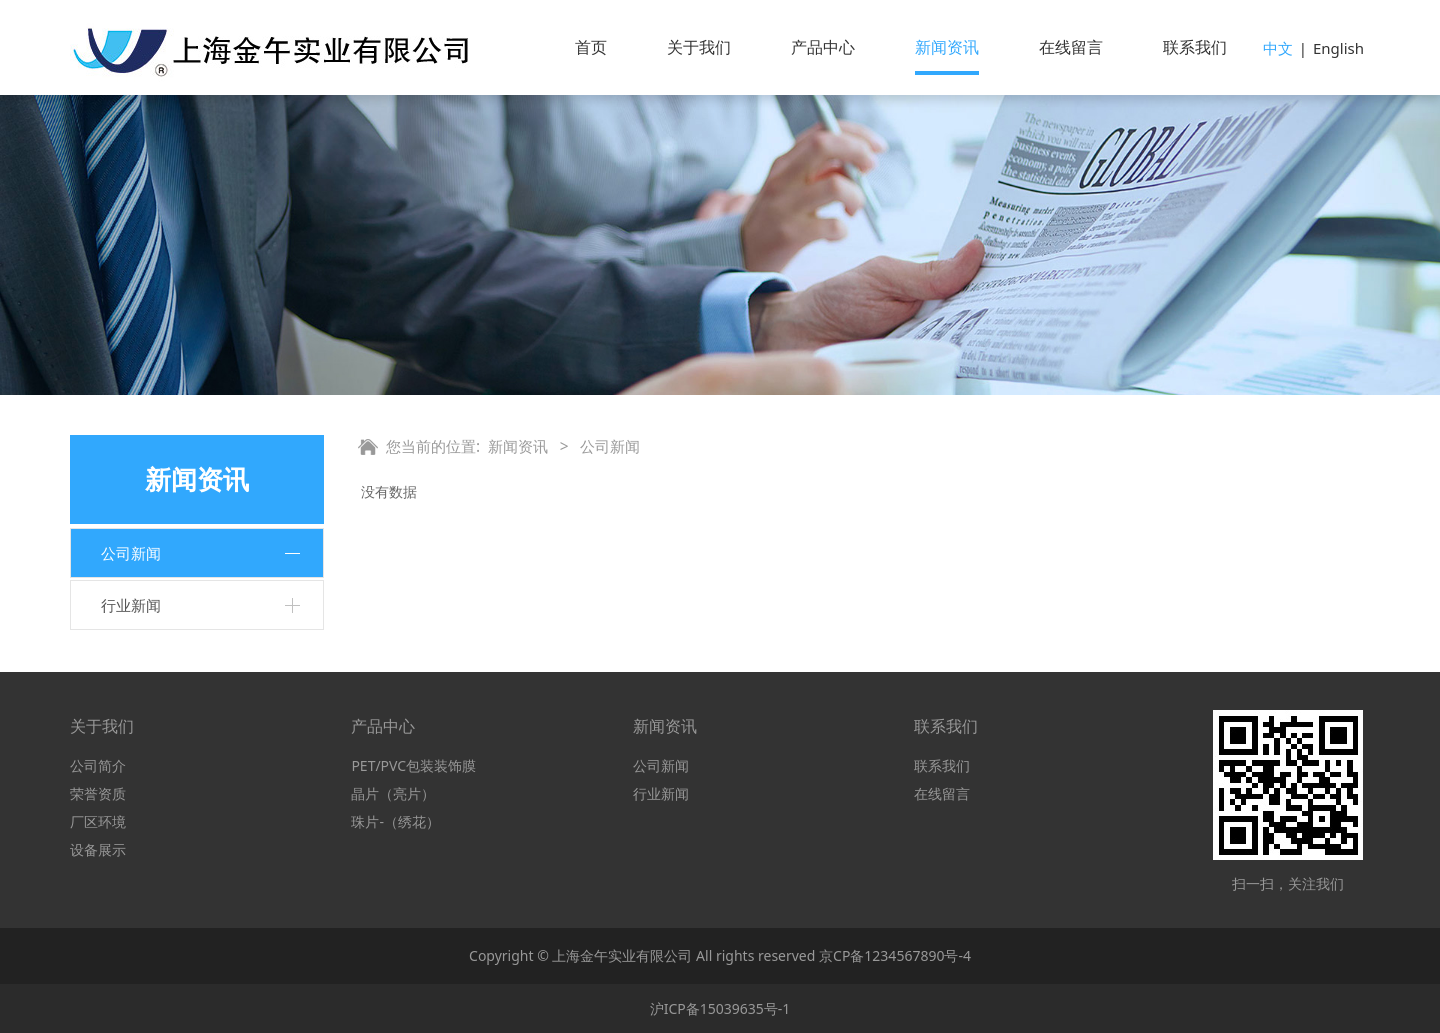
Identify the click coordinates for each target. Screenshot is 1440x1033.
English (1338, 48)
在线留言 (1071, 47)
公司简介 (98, 765)
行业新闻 (131, 605)
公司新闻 (131, 553)
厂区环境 (98, 821)
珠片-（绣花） (395, 821)
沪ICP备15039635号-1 (720, 1008)
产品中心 (823, 47)
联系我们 (1195, 47)
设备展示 (98, 849)
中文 (1278, 48)
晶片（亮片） (393, 793)
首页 (591, 47)
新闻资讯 (947, 47)
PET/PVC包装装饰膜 (413, 765)
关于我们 (699, 47)
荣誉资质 (98, 793)
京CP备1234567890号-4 (895, 955)
